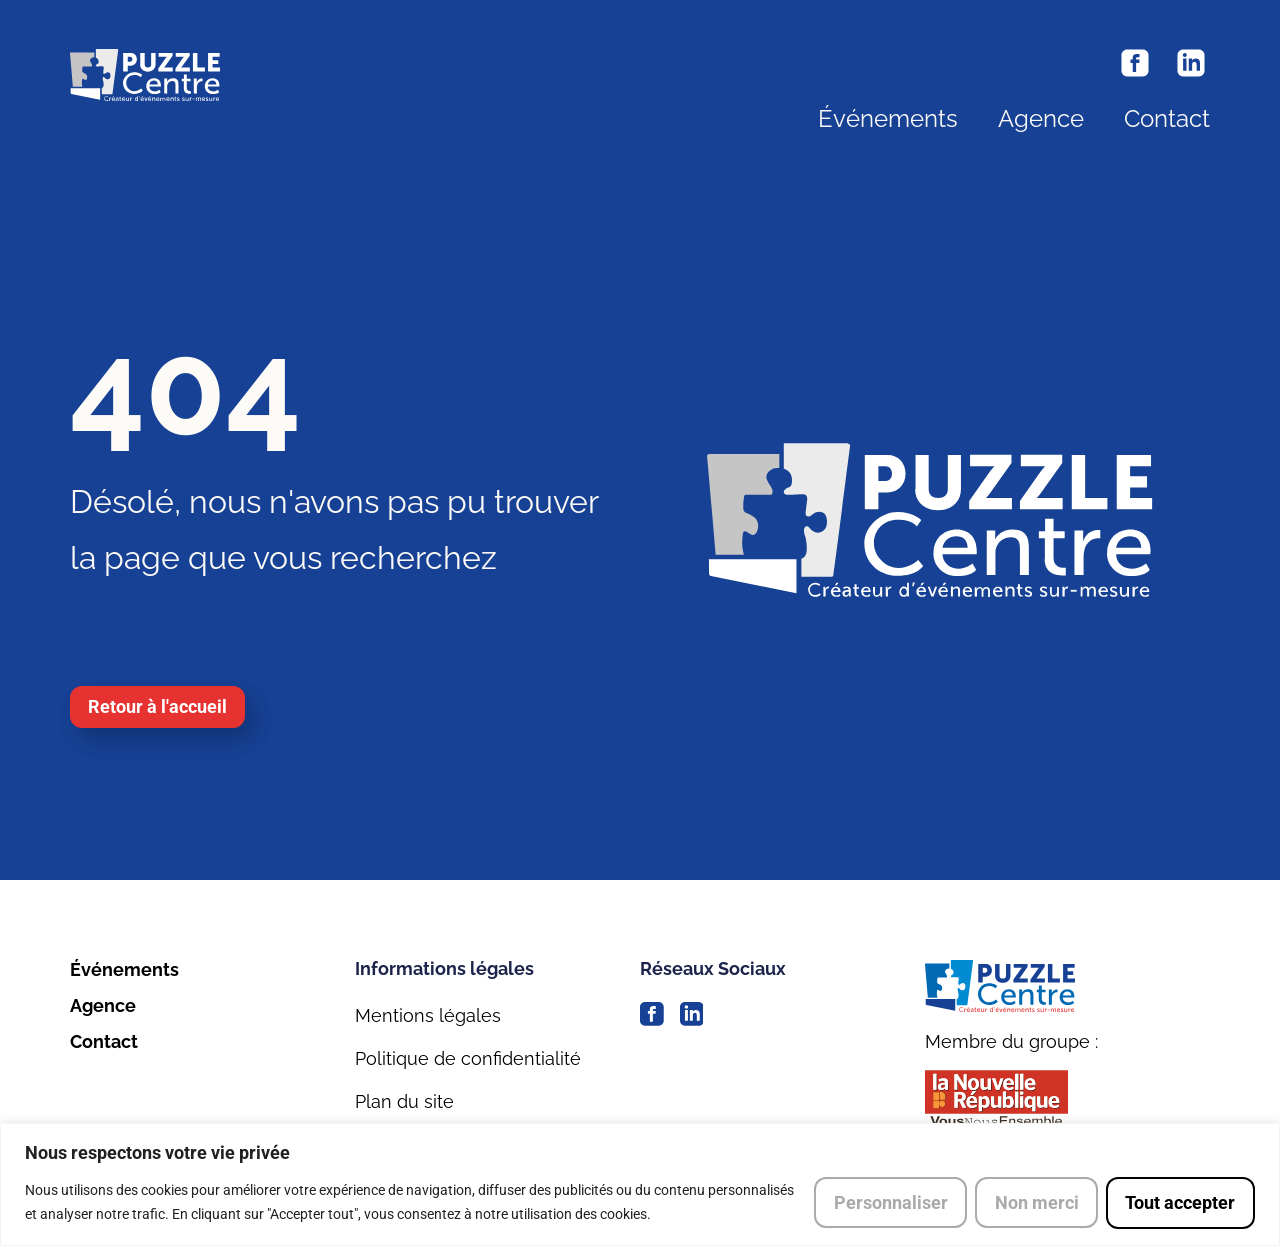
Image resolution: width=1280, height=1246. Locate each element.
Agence (1041, 119)
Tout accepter (1180, 1202)
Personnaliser (888, 1202)
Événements (888, 119)
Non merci (1035, 1202)
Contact (1167, 119)
